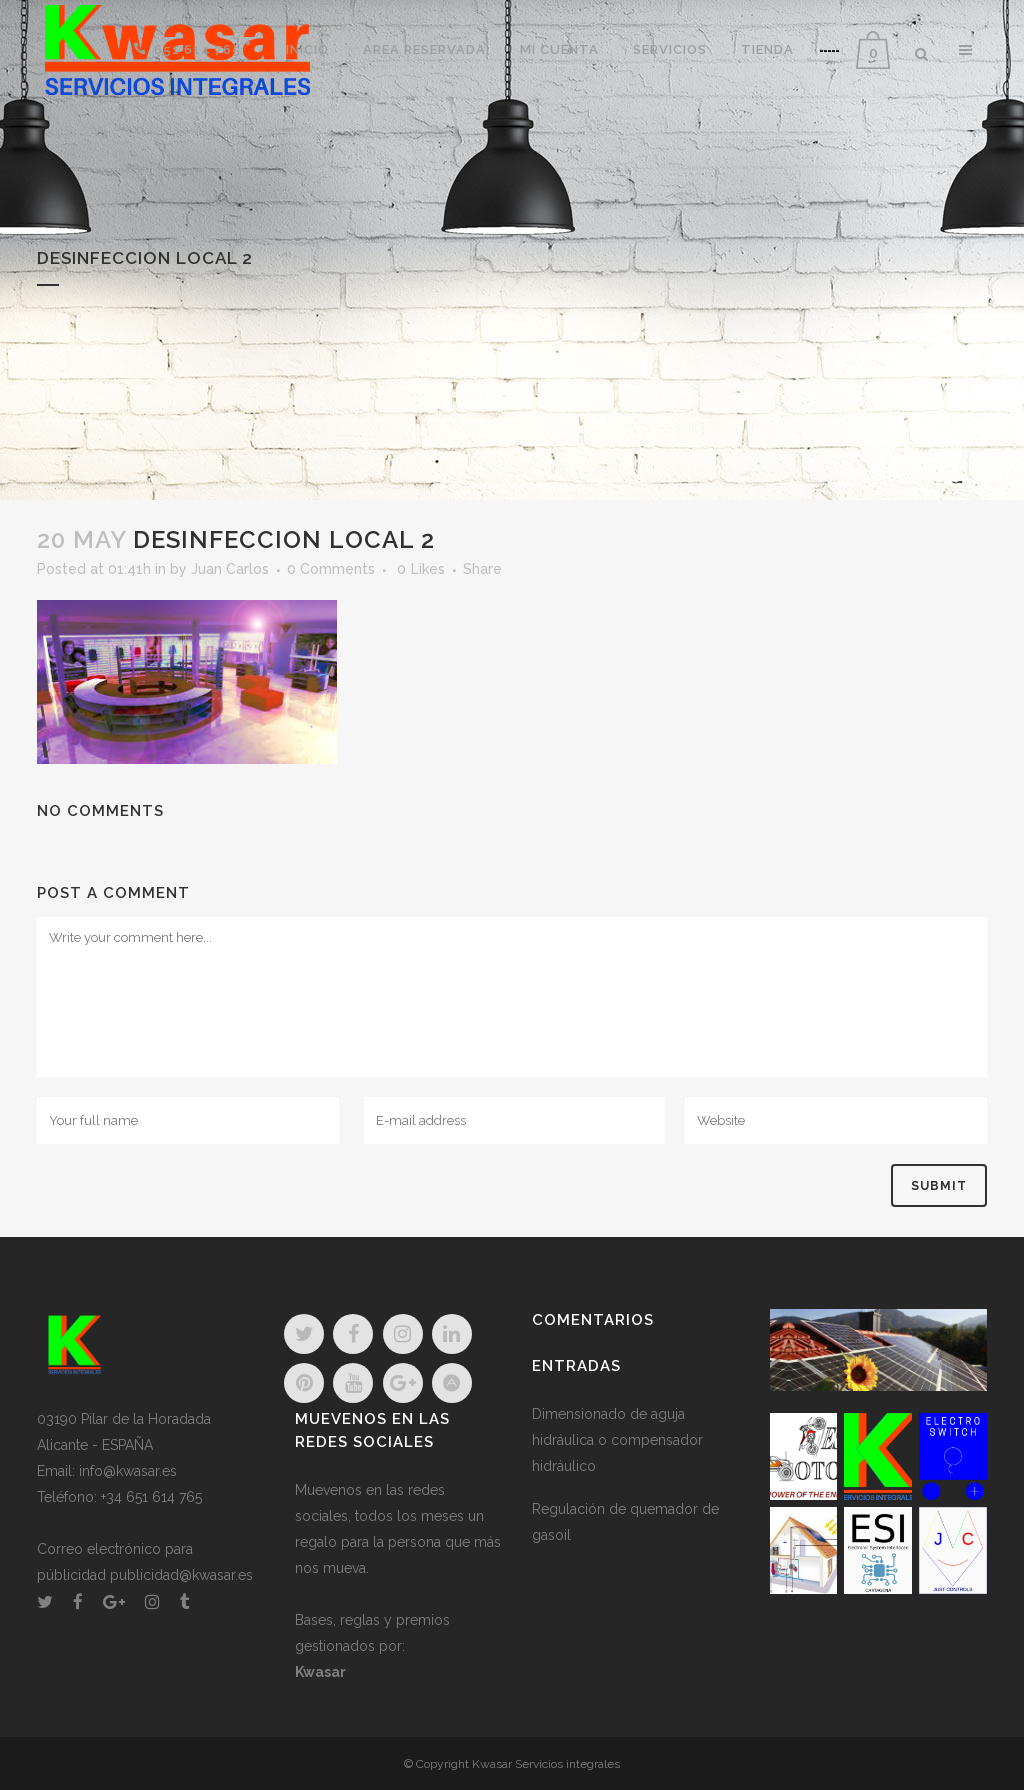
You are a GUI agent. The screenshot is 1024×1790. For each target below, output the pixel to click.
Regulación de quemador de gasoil (625, 1522)
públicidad (71, 1575)
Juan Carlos (230, 569)
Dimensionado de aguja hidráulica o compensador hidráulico (617, 1440)
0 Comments (331, 569)
